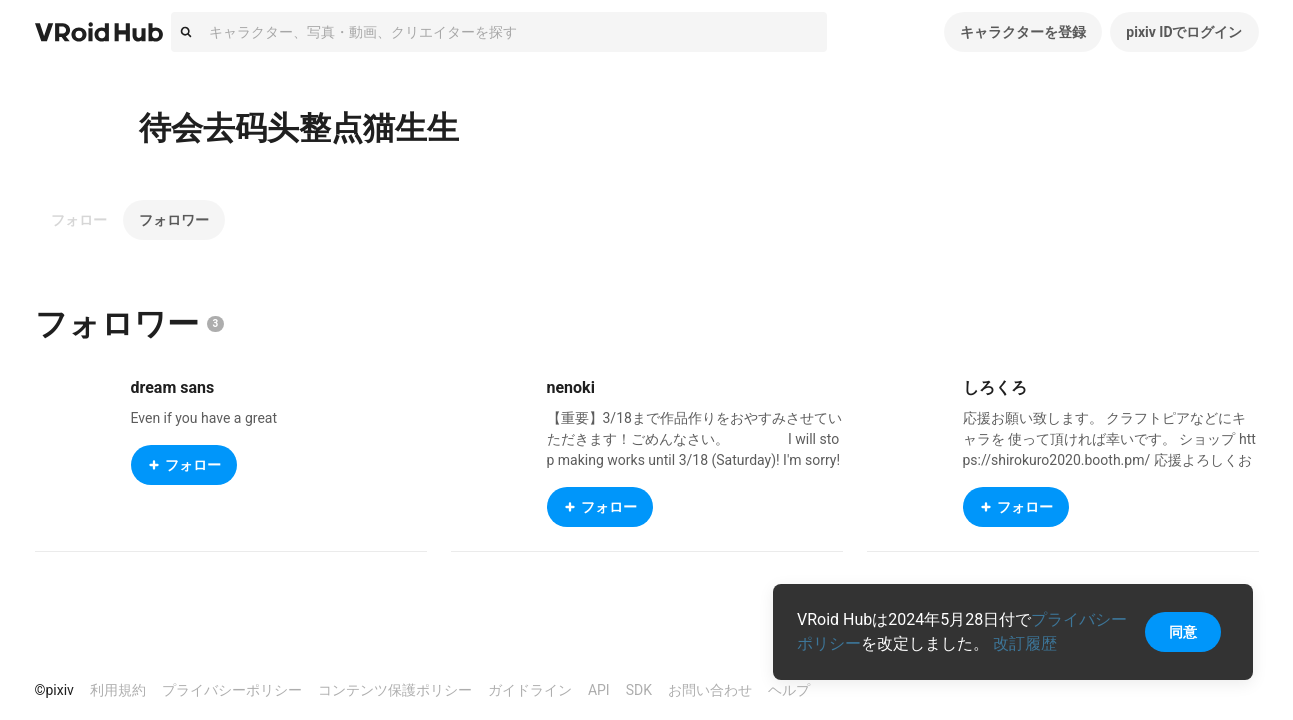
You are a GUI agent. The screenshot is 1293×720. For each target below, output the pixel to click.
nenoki (571, 387)
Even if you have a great (204, 418)
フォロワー (174, 220)
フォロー (79, 220)
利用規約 (118, 690)
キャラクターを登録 (1023, 32)
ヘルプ (789, 690)
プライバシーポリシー (232, 690)
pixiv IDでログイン (1184, 32)
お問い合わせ (710, 690)
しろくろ (995, 387)
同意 (1183, 632)
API (599, 690)
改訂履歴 (1025, 643)
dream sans (173, 387)
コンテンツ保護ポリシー (395, 690)
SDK (639, 690)
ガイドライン (530, 690)
